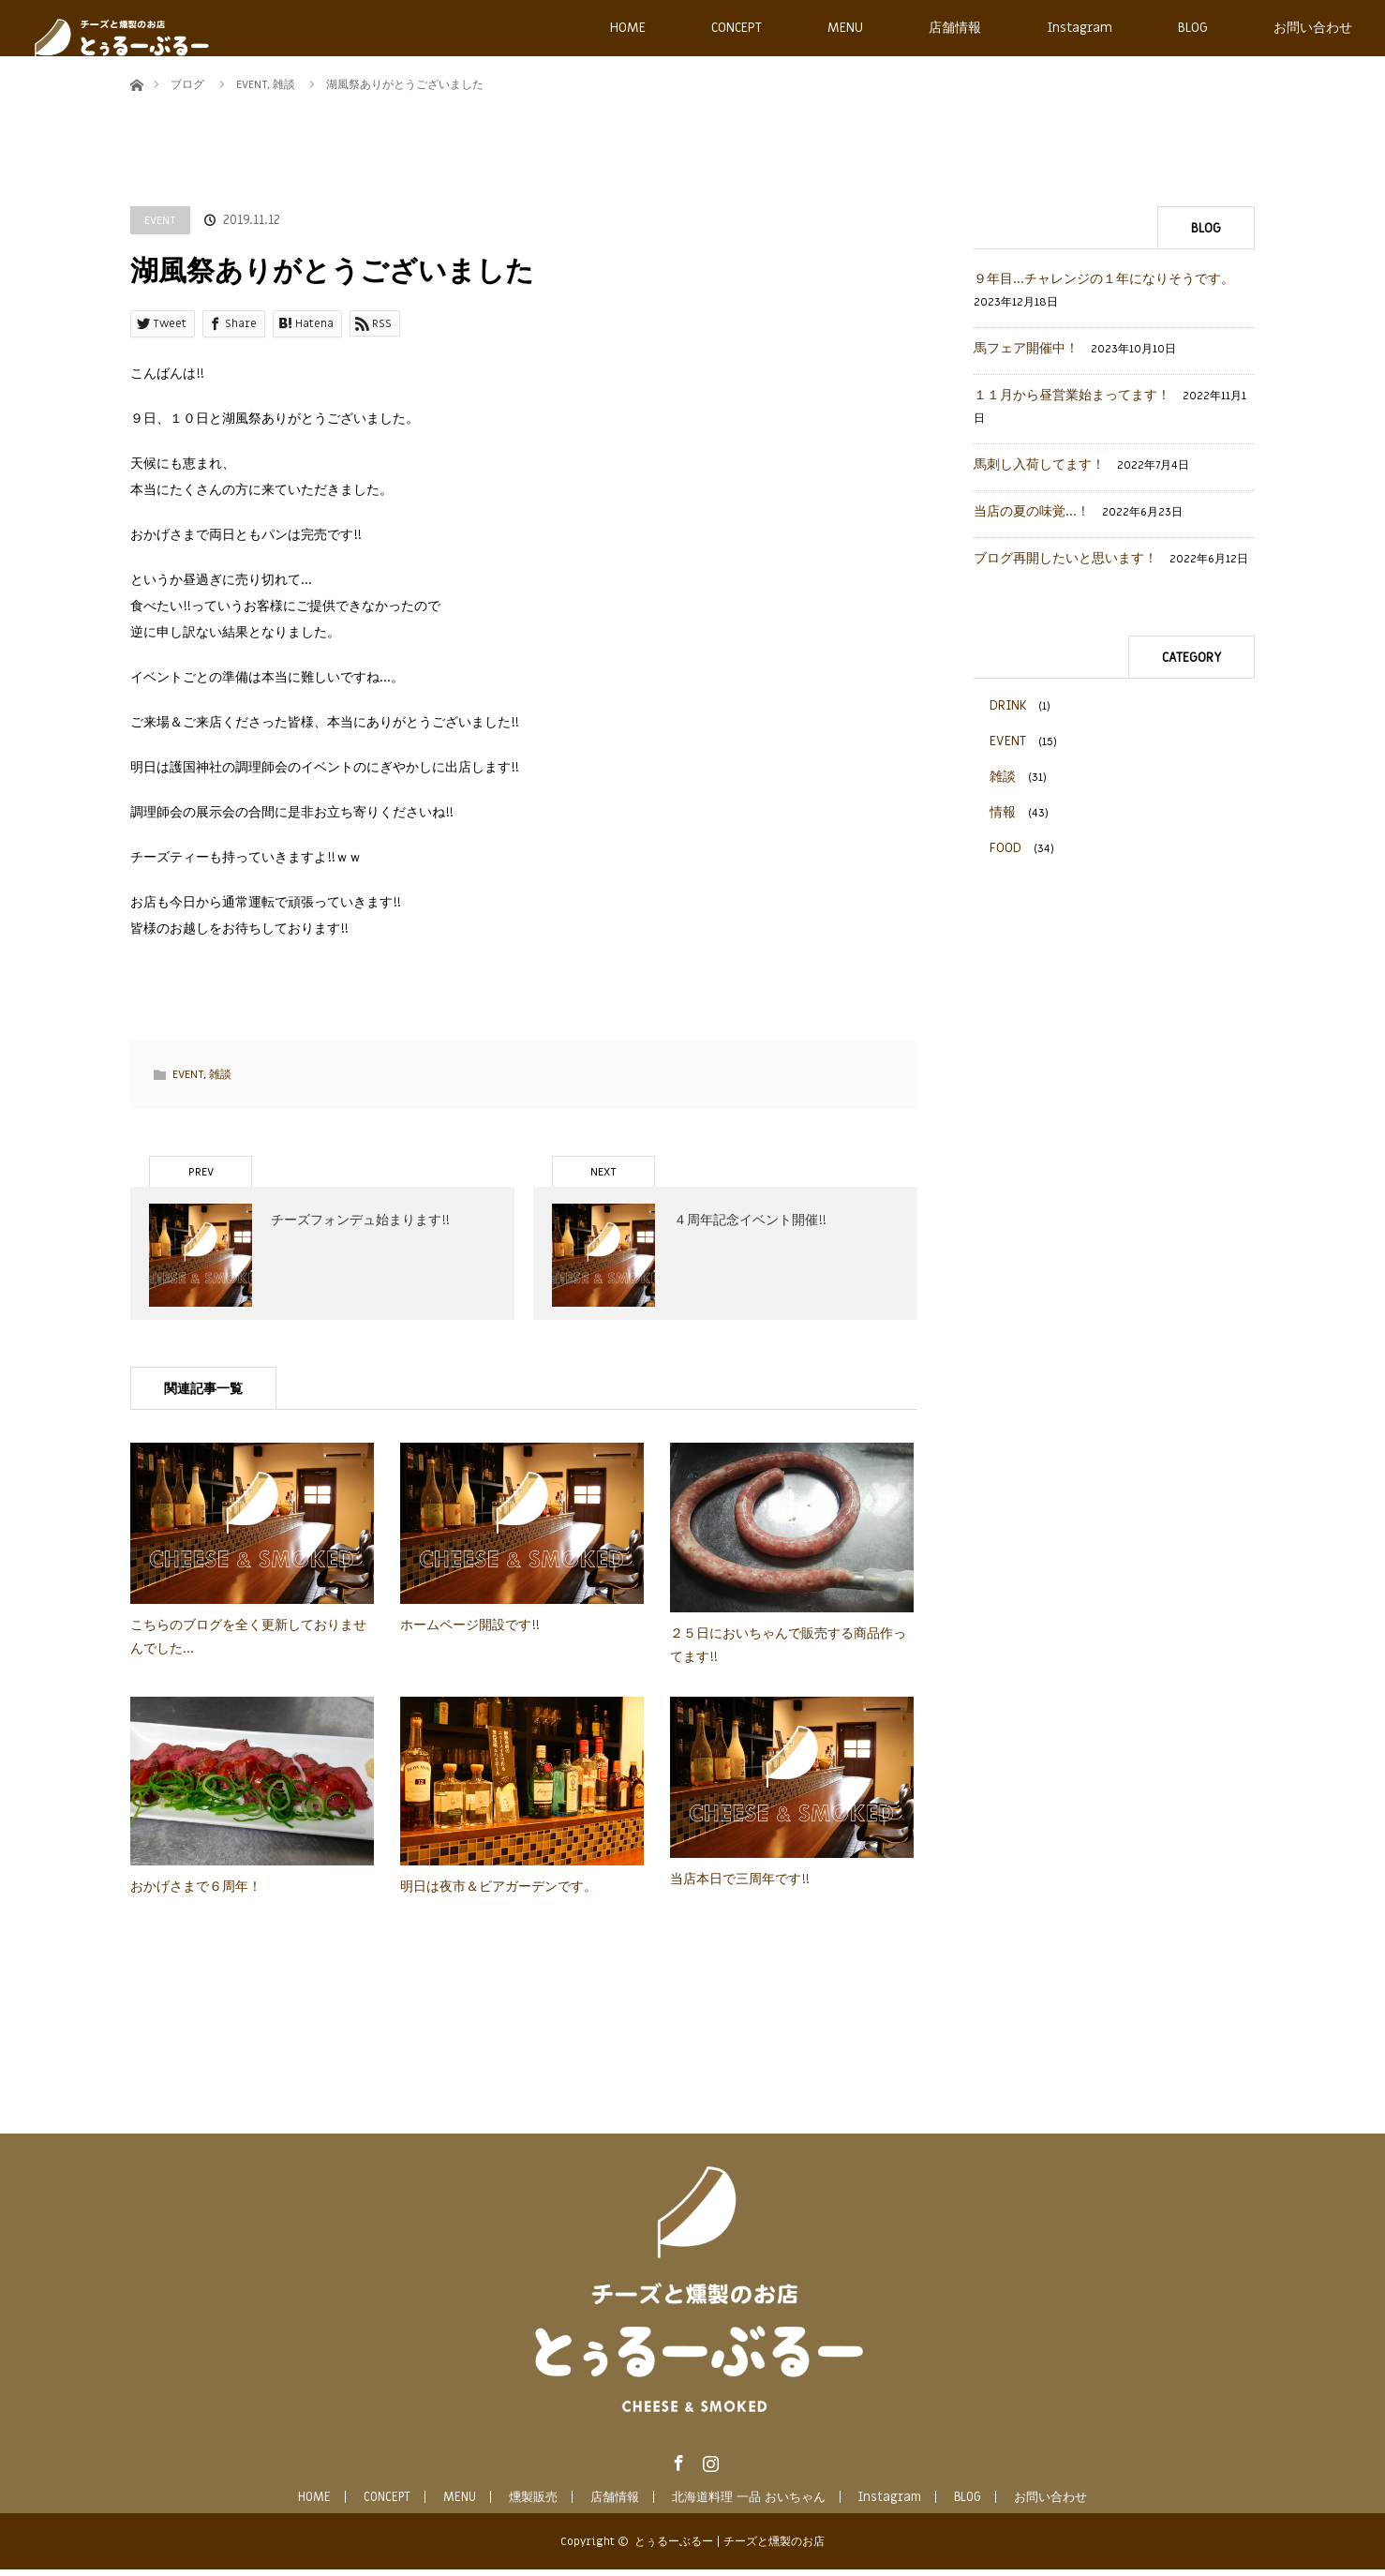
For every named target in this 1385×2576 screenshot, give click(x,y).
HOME (628, 28)
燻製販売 (533, 2503)
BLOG (1193, 28)
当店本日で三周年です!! (740, 1886)
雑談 (220, 1074)
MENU (845, 28)
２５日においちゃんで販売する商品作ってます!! (788, 1651)
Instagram (1079, 28)
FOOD (1005, 848)
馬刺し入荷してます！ (1039, 464)
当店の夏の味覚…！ (1032, 511)
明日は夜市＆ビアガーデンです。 (498, 1894)
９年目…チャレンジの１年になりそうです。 (1104, 279)
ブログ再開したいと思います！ (1065, 558)
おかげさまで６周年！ (195, 1894)
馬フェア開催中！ (1026, 348)
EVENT (160, 220)
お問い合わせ (1312, 28)
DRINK (1008, 705)
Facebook (677, 2466)
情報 (1003, 812)
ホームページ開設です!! (470, 1631)
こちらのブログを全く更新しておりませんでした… (248, 1643)
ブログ (187, 84)
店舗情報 (955, 28)
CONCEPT (736, 28)
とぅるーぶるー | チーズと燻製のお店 (729, 2547)
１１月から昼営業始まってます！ (1072, 395)
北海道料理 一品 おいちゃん (749, 2503)
